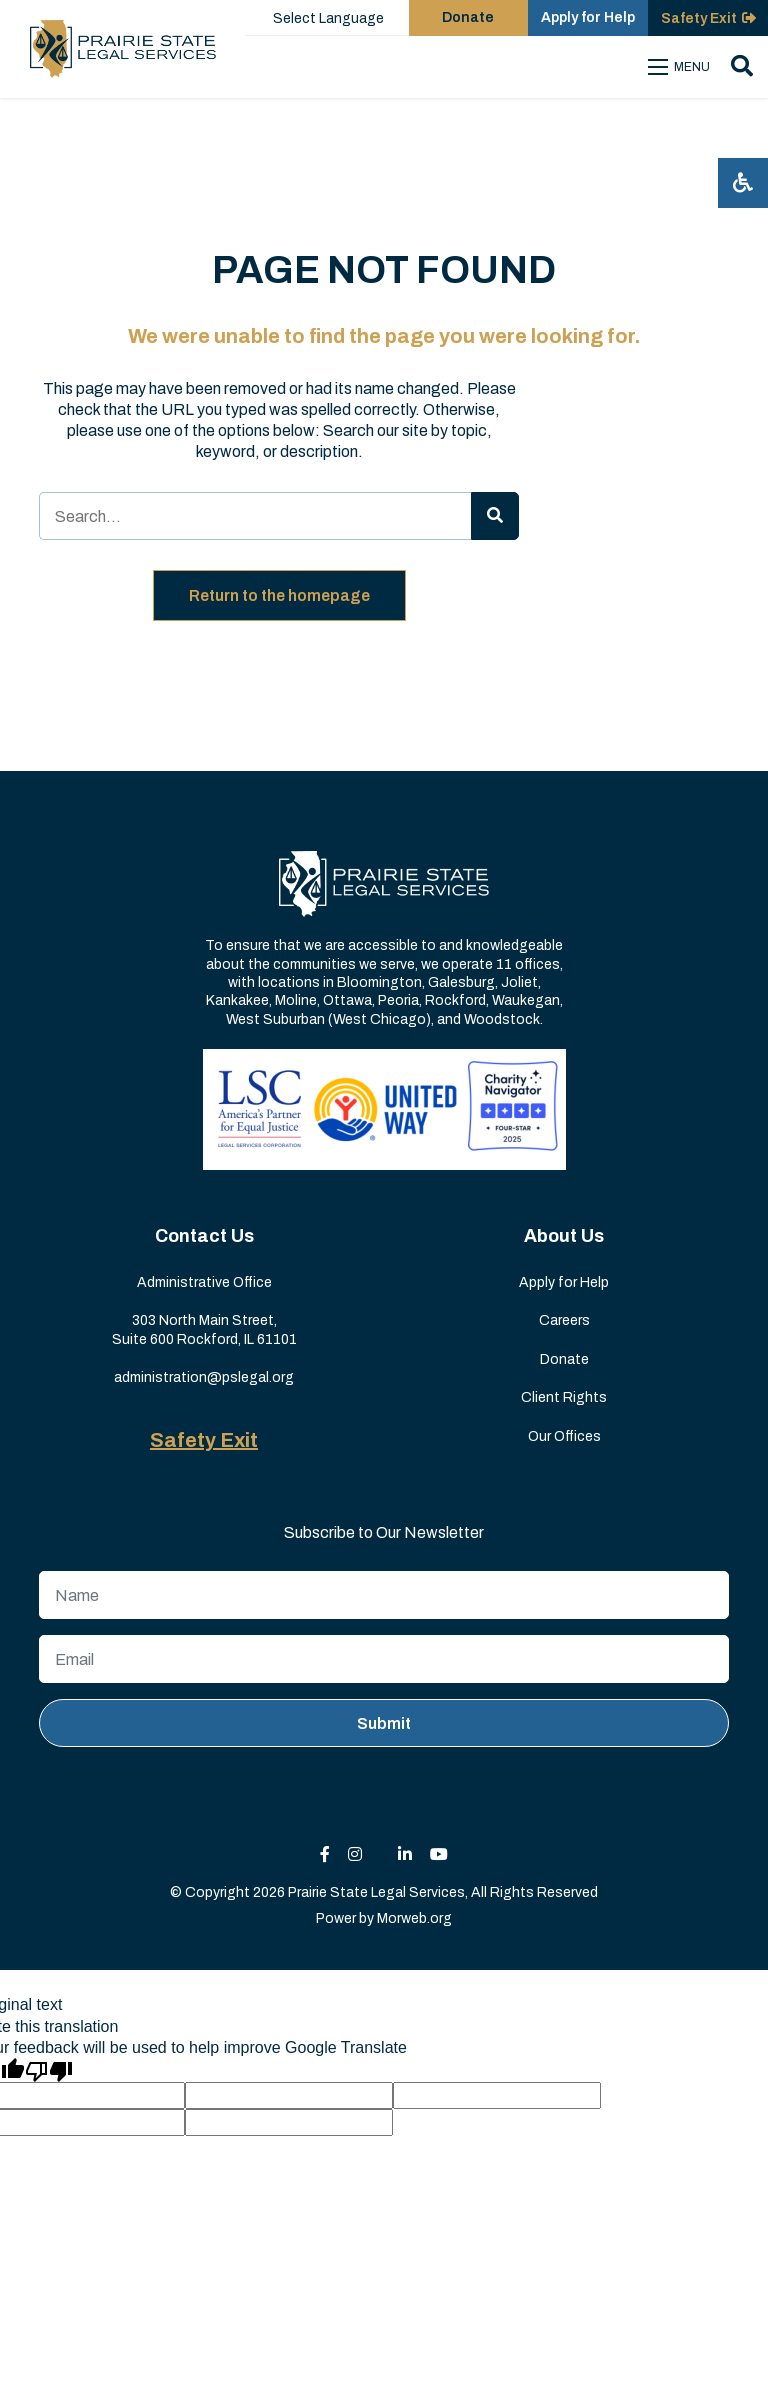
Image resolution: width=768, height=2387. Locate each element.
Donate (564, 1359)
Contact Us (204, 1236)
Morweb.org (414, 1918)
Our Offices (564, 1436)
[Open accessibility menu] (743, 183)
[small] (325, 1854)
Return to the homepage (279, 595)
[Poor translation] (49, 2070)
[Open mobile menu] (682, 67)
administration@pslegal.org (204, 1377)
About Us (564, 1236)
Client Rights (564, 1397)
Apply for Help (564, 1282)
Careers (564, 1320)
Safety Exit (204, 1440)
